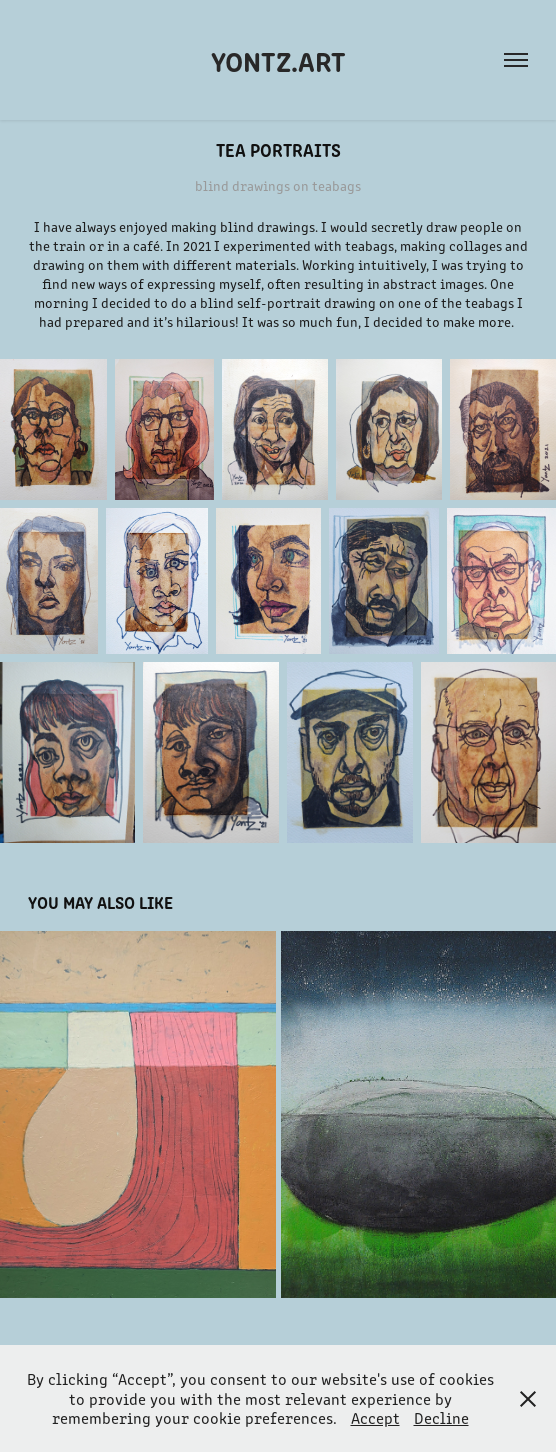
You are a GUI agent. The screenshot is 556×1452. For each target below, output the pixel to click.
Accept (375, 1417)
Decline (441, 1417)
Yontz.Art (278, 60)
